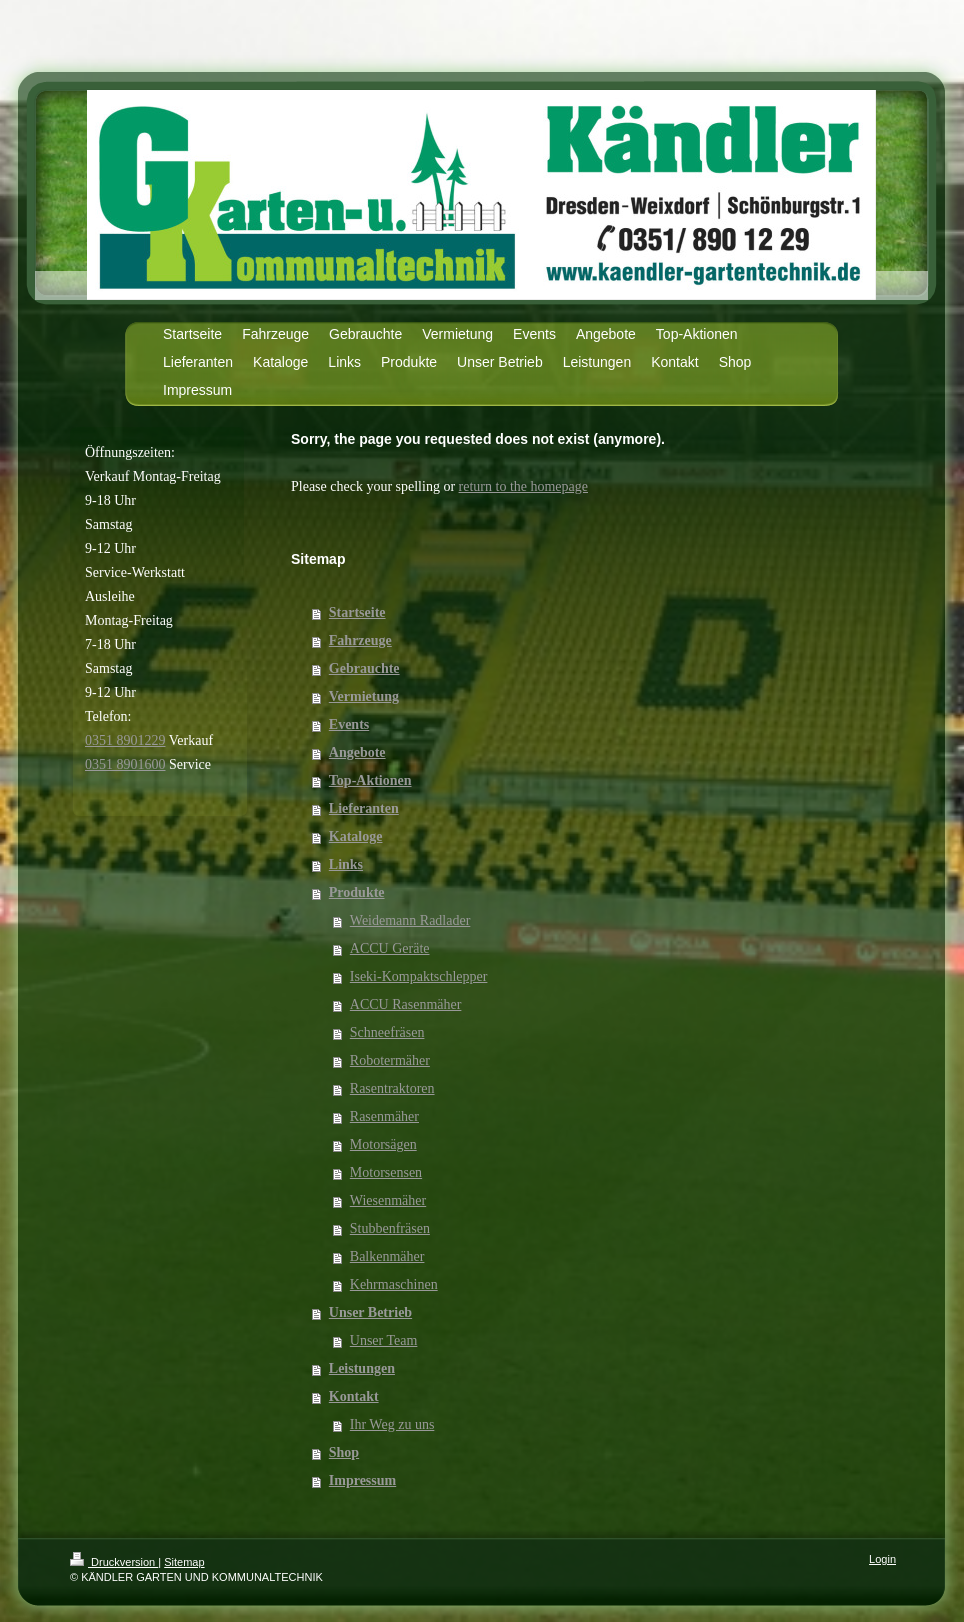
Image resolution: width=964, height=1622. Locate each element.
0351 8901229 (125, 740)
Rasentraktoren (392, 1088)
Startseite (357, 612)
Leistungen (362, 1368)
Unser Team (384, 1340)
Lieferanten (364, 808)
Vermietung (364, 696)
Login (882, 1559)
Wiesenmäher (388, 1200)
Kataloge (356, 836)
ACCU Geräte (390, 948)
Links (346, 864)
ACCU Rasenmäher (406, 1004)
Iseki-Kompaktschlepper (419, 976)
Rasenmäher (384, 1116)
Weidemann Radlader (410, 920)
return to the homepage (523, 486)
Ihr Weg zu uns (392, 1424)
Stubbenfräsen (390, 1228)
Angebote (357, 752)
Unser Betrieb (370, 1312)
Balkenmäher (387, 1256)
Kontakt (354, 1396)
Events (349, 724)
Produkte (357, 892)
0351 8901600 (125, 764)
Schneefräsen (387, 1032)
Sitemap (184, 1562)
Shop (344, 1452)
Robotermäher (390, 1060)
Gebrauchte (364, 668)
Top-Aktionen (370, 780)
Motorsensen (386, 1172)
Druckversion (114, 1562)
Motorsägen (383, 1144)
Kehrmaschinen (394, 1284)
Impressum (362, 1480)
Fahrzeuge (360, 640)
